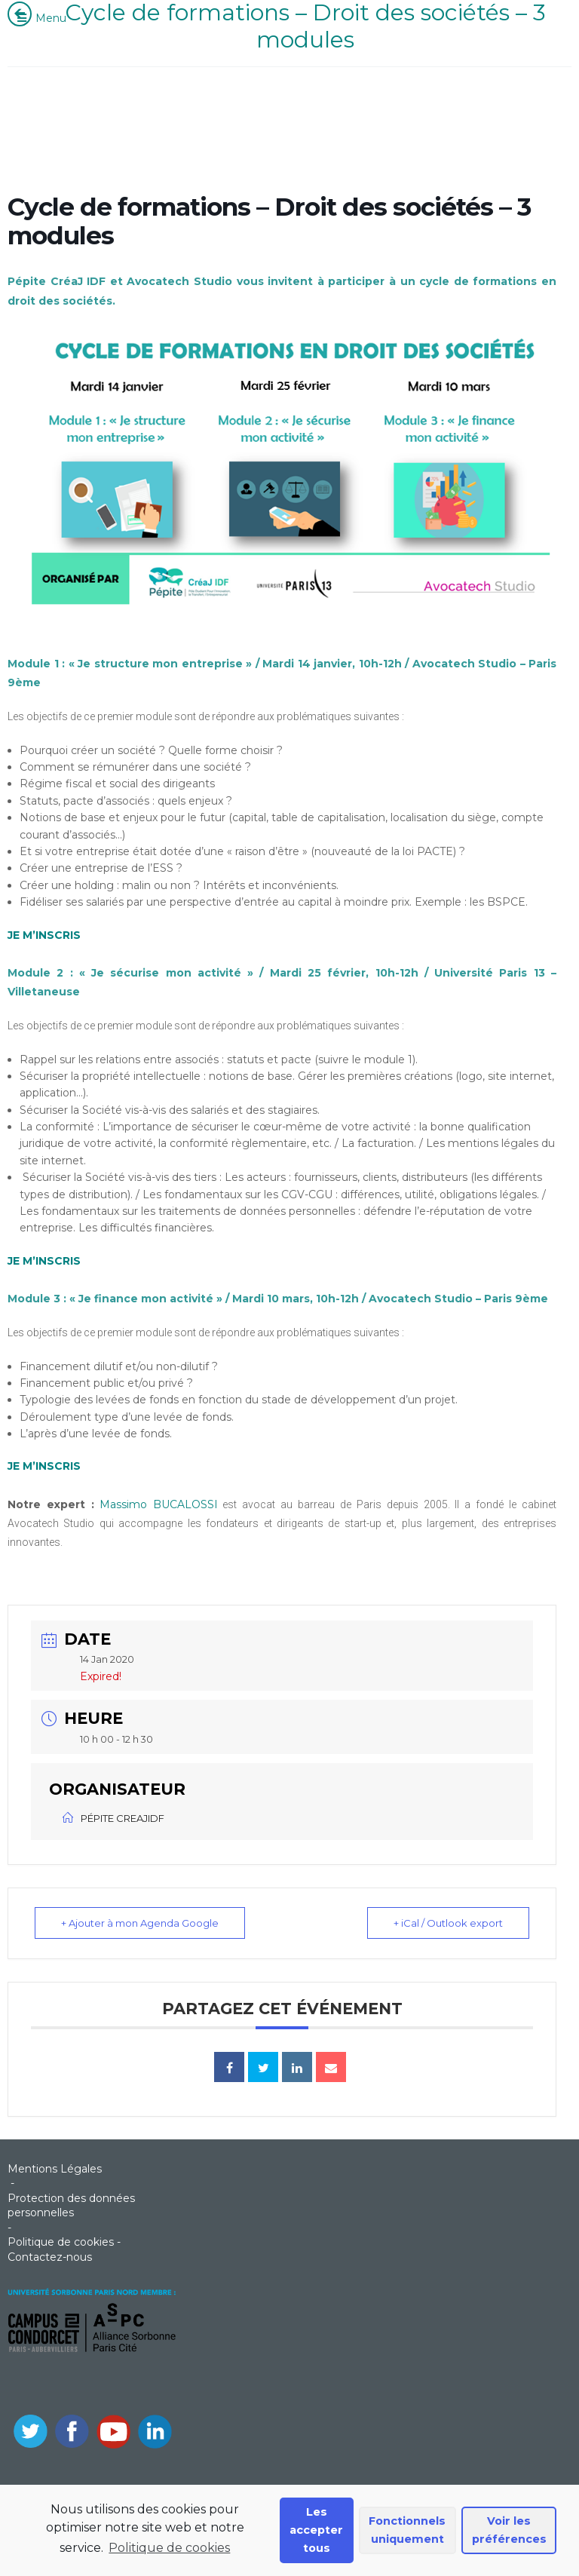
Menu (40, 18)
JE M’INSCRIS (44, 1261)
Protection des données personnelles (71, 2205)
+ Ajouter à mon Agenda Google (140, 1923)
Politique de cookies (169, 2548)
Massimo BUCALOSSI (159, 1504)
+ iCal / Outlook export (448, 1923)
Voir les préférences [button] (509, 2530)
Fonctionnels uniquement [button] (407, 2530)
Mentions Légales (55, 2169)
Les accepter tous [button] (316, 2530)
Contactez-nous (50, 2257)
